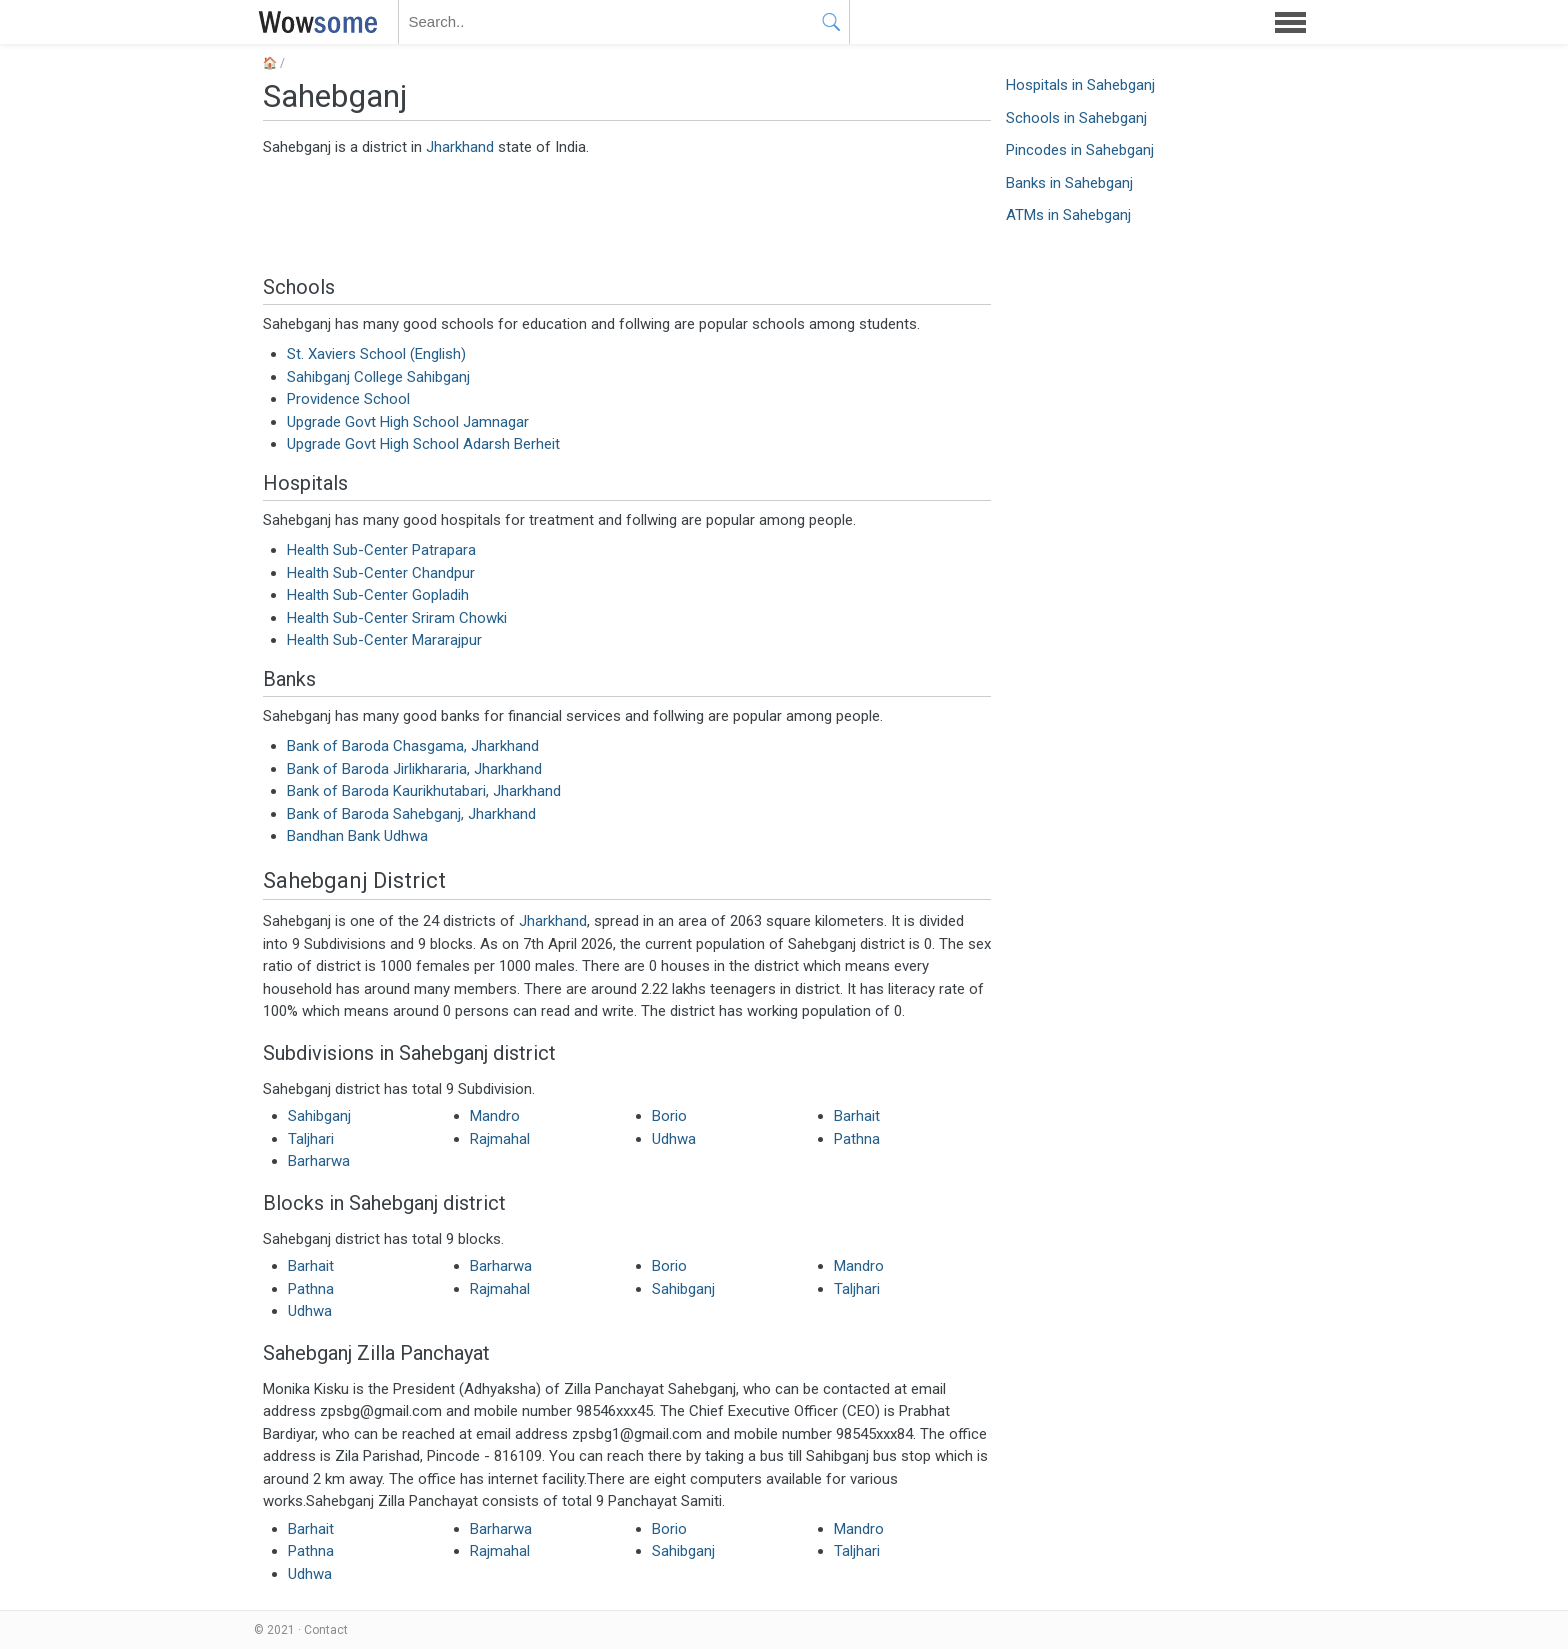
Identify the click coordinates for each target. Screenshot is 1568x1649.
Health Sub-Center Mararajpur (384, 640)
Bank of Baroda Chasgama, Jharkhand (413, 746)
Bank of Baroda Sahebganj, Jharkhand (411, 814)
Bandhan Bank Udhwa (357, 836)
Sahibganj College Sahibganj (378, 377)
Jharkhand (460, 147)
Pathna (857, 1139)
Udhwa (674, 1139)
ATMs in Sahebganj (1068, 215)
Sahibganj (319, 1116)
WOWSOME (314, 22)
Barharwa (319, 1161)
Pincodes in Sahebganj (1080, 150)
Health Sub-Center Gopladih (378, 595)
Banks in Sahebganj (1069, 183)
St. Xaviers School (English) (376, 354)
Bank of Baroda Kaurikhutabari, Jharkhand (424, 791)
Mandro (495, 1116)
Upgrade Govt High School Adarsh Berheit (423, 444)
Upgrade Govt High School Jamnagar (408, 422)
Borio (669, 1116)
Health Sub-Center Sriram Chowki (397, 618)
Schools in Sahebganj (1076, 118)
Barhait (857, 1116)
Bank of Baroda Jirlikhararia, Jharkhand (414, 769)
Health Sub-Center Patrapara (381, 550)
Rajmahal (500, 1139)
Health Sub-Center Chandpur (381, 573)
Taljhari (311, 1139)
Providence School (348, 399)
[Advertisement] (627, 215)
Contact (326, 1630)
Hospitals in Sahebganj (1080, 85)
